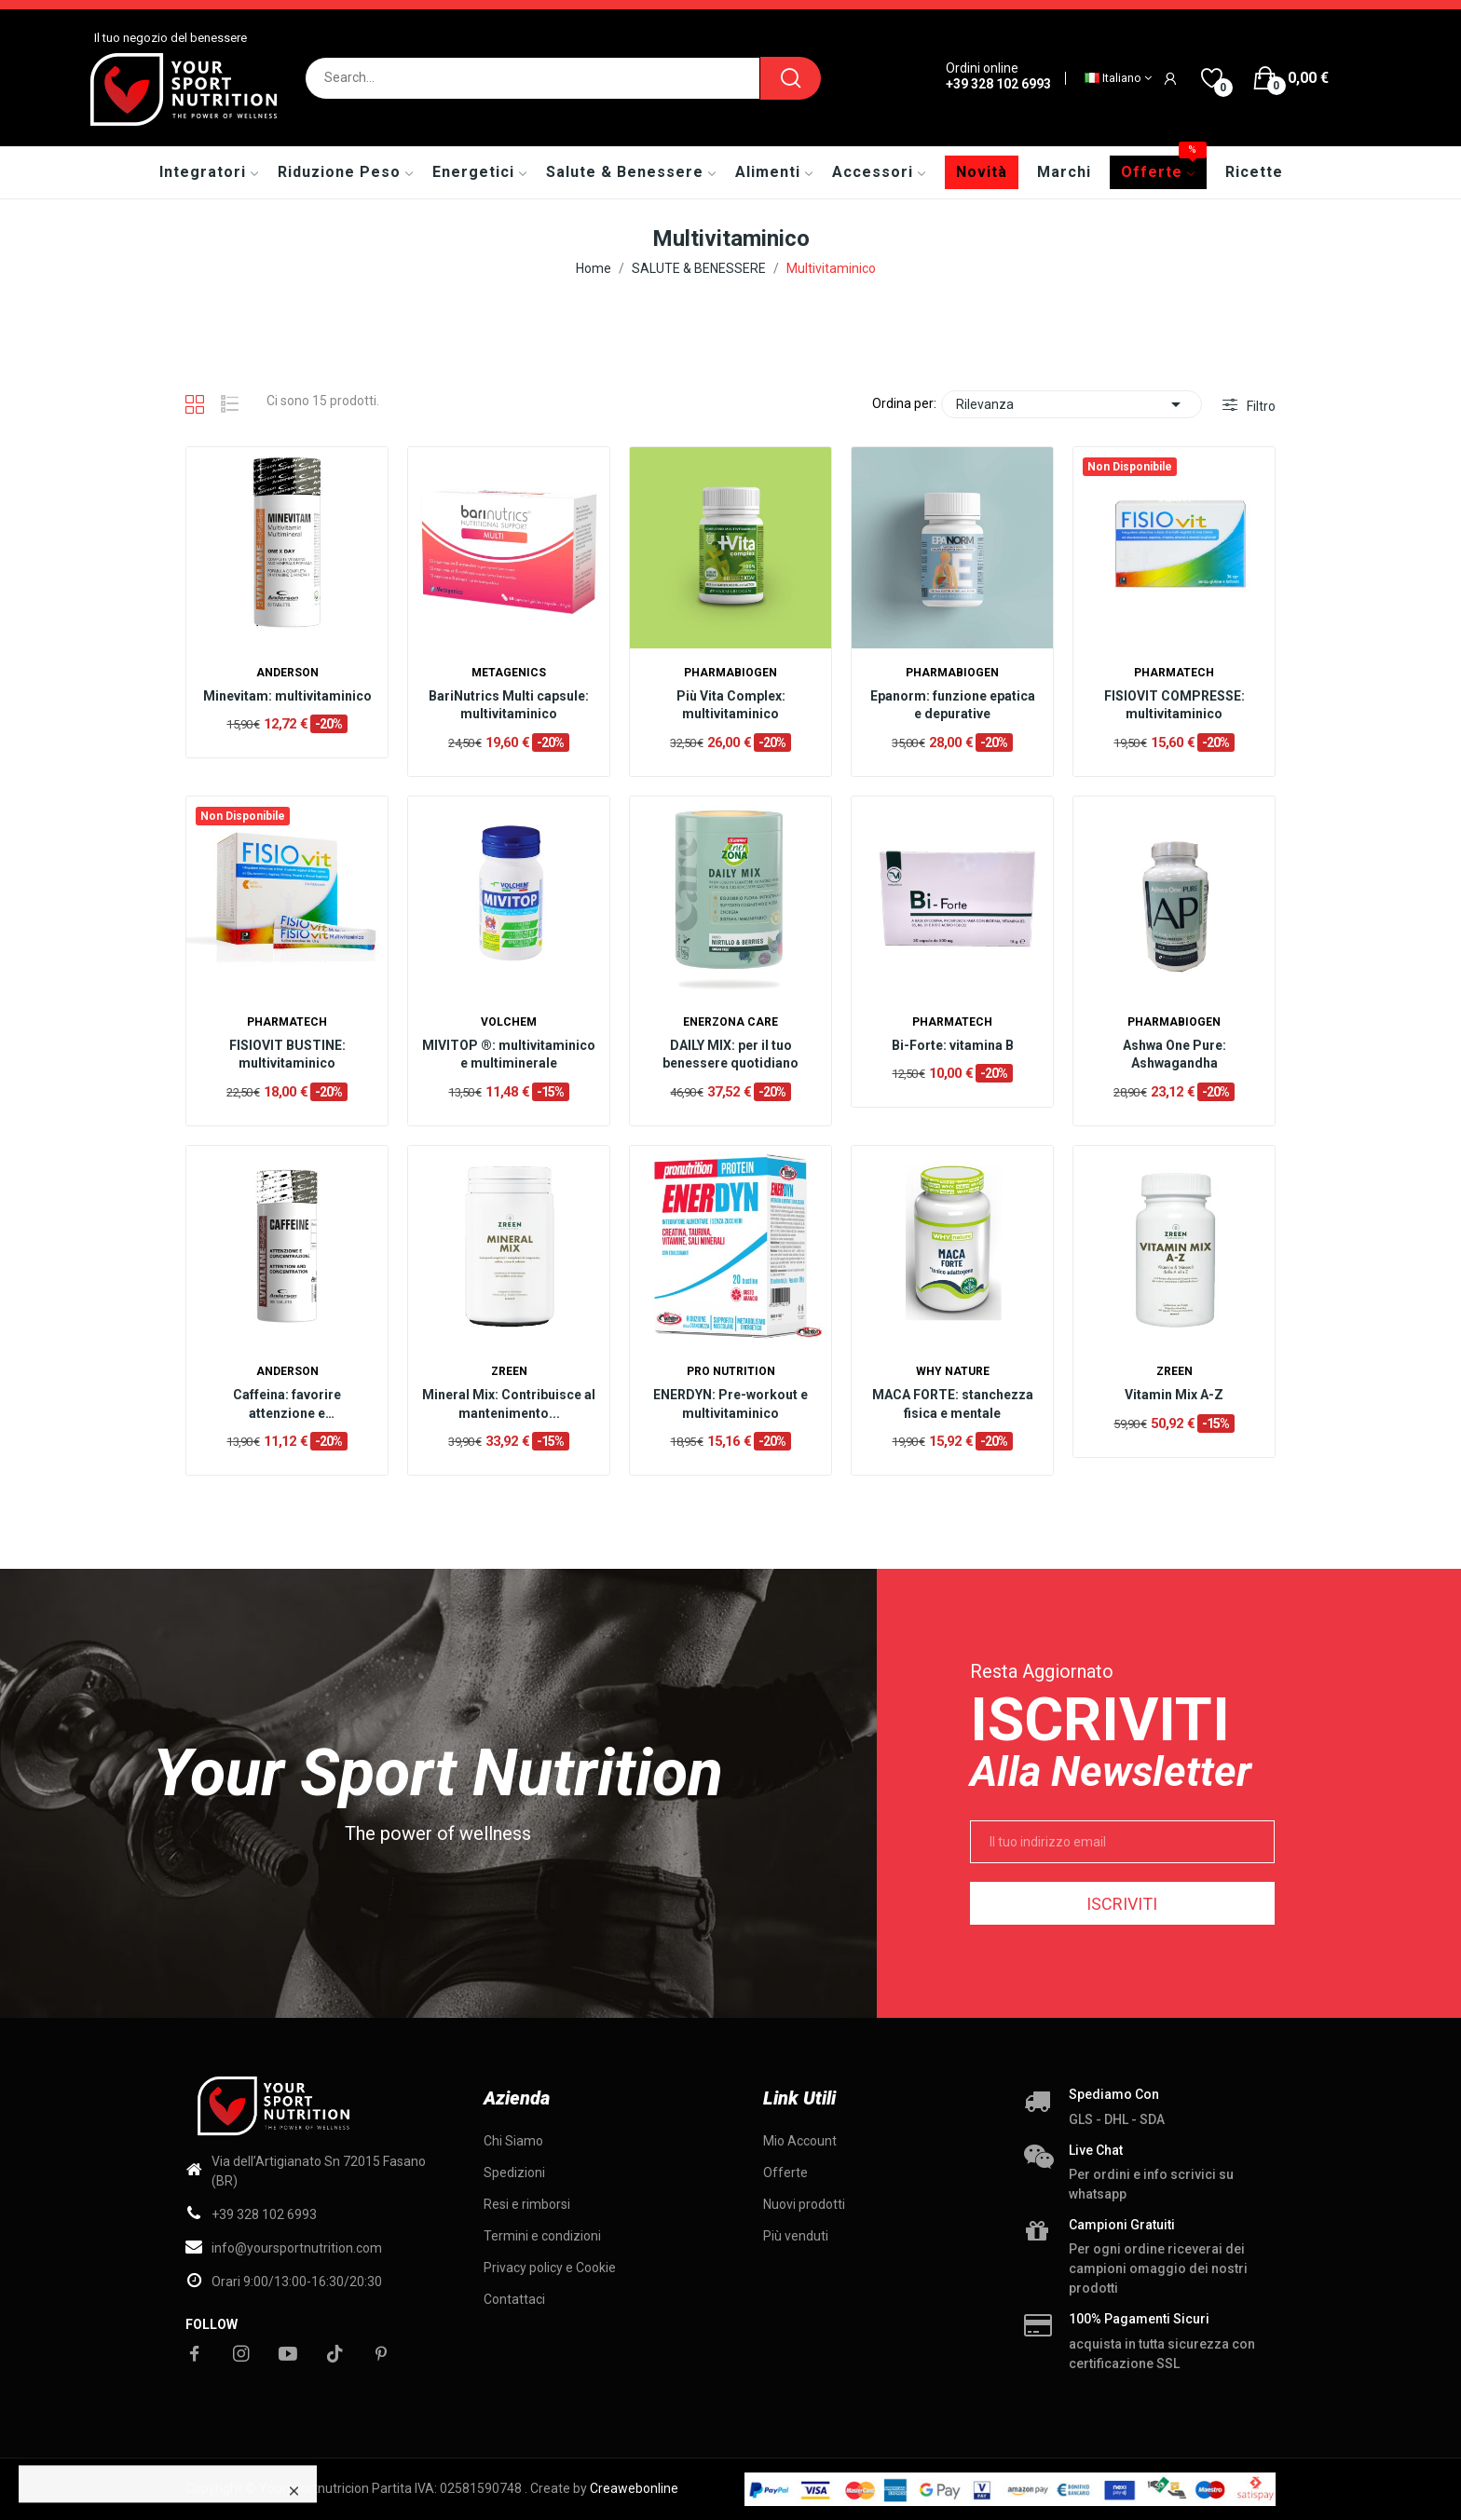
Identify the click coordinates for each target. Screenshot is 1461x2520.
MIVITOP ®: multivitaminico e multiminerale (508, 1054)
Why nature (953, 1371)
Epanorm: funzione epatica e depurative (952, 705)
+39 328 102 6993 (998, 83)
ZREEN (509, 1371)
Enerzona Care (730, 1022)
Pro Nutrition (731, 1371)
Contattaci (514, 2299)
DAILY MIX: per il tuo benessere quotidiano (730, 1054)
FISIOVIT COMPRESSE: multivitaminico (1174, 705)
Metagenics (508, 672)
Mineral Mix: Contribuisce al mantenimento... (508, 1404)
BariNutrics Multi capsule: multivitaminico (509, 705)
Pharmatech (1174, 672)
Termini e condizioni (542, 2235)
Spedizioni (514, 2172)
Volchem (509, 1022)
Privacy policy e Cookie (550, 2267)
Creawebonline (634, 2488)
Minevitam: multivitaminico (287, 695)
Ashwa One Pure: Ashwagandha (1174, 1054)
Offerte (785, 2172)
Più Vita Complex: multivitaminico (730, 705)
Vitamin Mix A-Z (1174, 1394)
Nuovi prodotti (804, 2204)
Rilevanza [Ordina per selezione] (1071, 404)
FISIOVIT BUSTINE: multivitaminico (287, 1054)
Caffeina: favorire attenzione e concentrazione (287, 1405)
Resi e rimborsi (527, 2204)
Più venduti (795, 2235)
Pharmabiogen (730, 672)
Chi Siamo (513, 2140)
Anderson (287, 672)
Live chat (1096, 2150)
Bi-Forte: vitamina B (953, 1045)
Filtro (1260, 406)
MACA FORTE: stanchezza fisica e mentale (952, 1404)
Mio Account (800, 2140)
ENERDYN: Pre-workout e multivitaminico (730, 1404)
